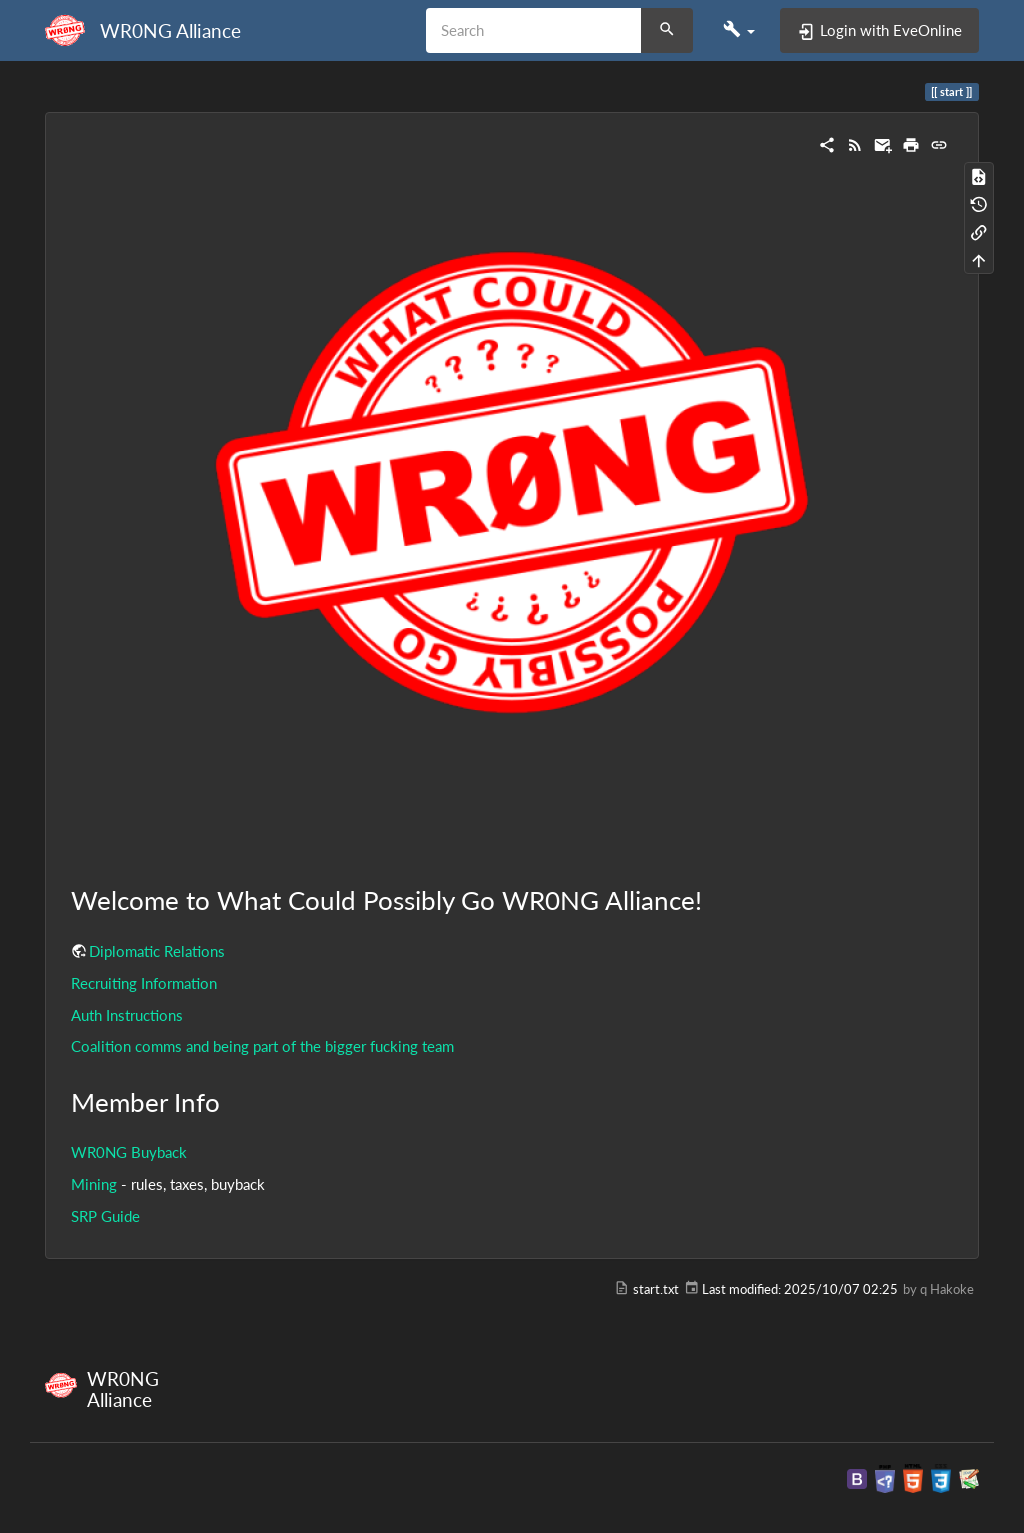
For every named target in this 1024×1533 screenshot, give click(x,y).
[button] (739, 30)
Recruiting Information (144, 983)
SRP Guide (105, 1216)
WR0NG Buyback (129, 1152)
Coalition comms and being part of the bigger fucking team (262, 1046)
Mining (94, 1184)
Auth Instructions (127, 1015)
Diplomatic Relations (157, 951)
